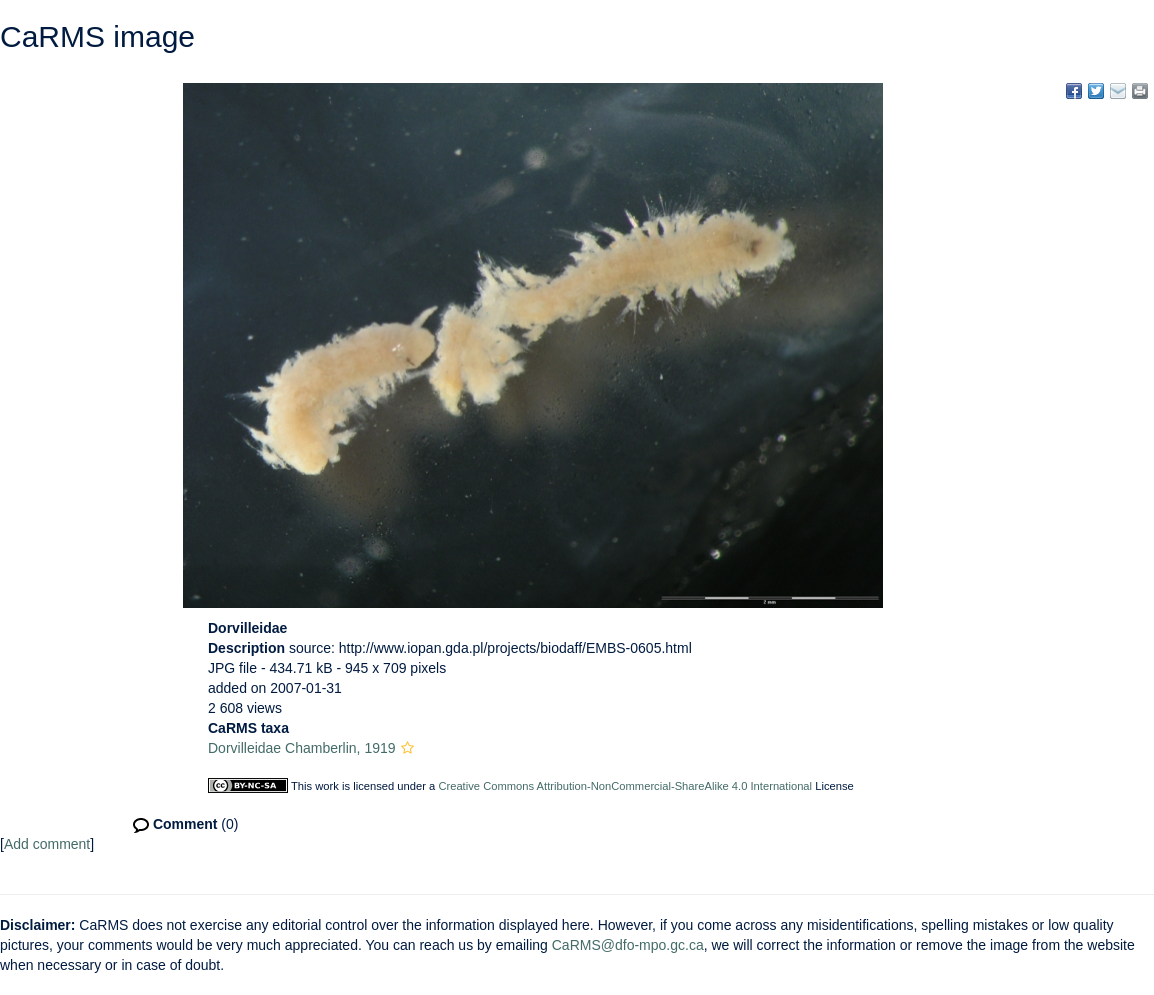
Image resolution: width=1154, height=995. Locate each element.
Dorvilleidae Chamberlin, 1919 (302, 748)
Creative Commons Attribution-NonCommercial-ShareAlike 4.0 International (625, 786)
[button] (407, 748)
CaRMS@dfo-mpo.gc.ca (628, 945)
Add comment (47, 844)
